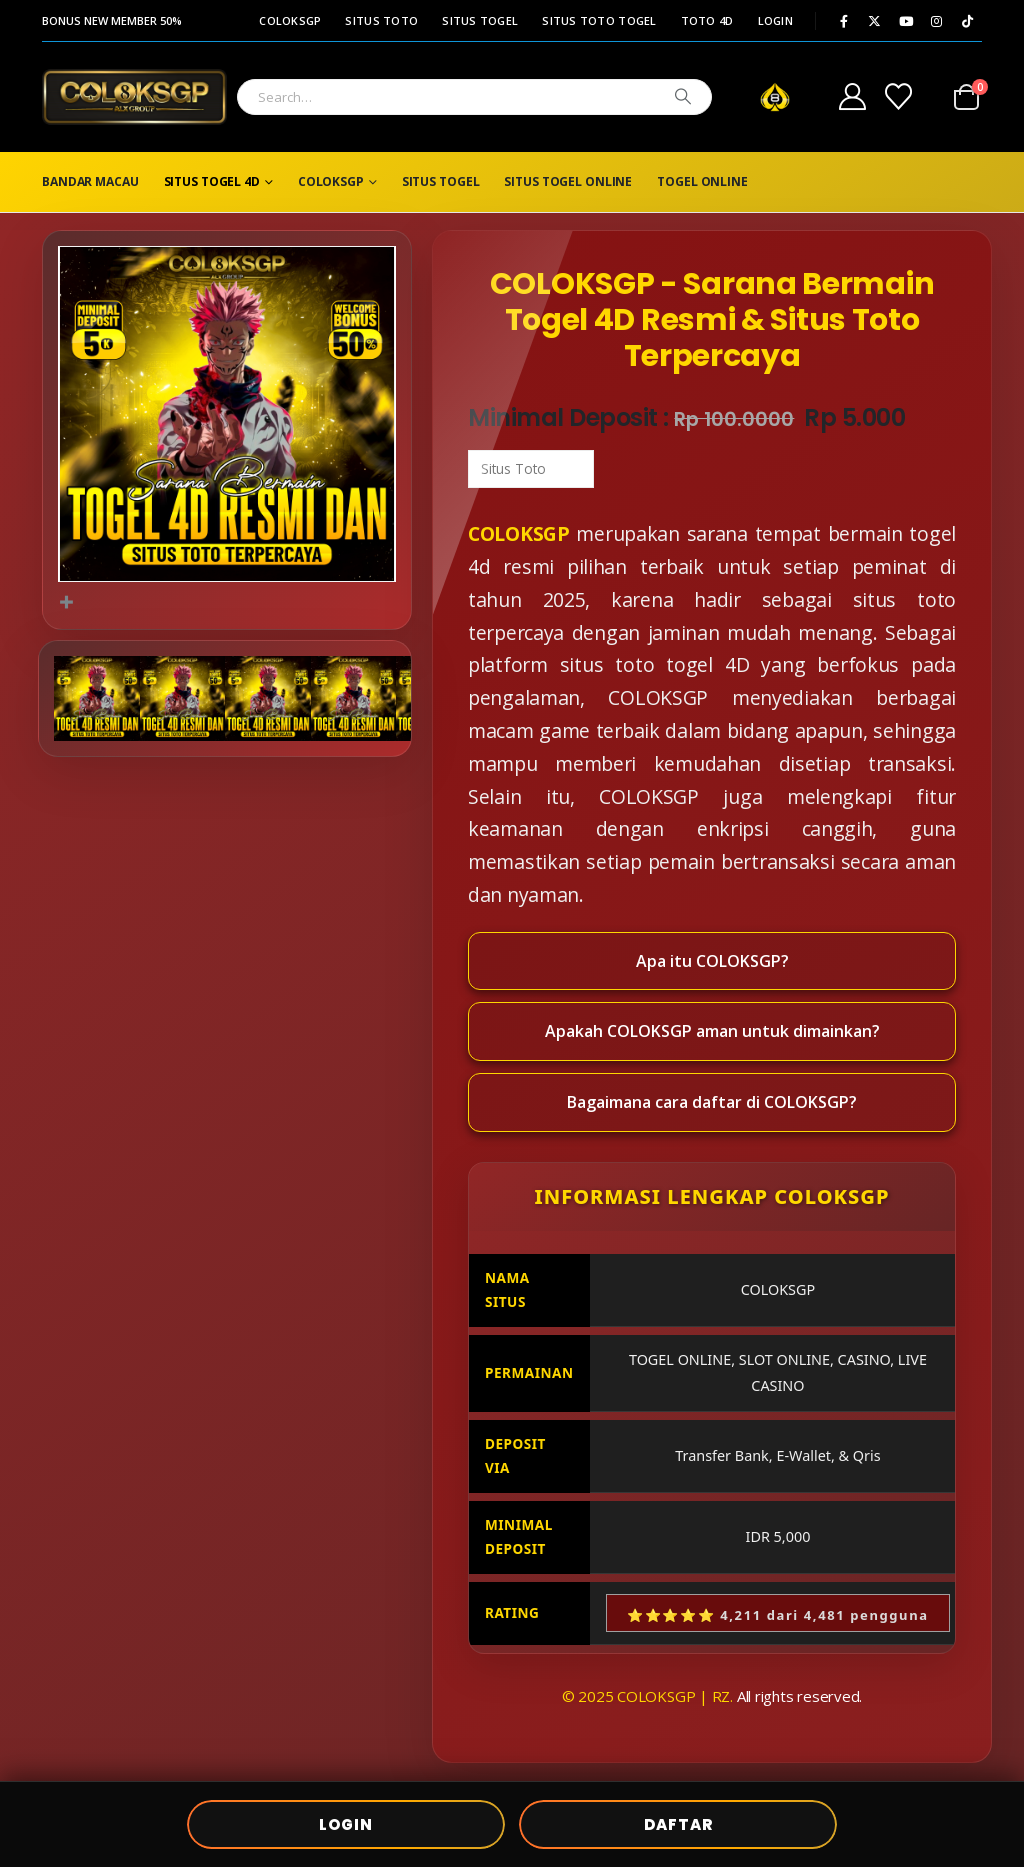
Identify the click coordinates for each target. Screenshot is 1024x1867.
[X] (875, 21)
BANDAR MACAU (90, 181)
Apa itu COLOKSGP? (712, 961)
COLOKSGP (290, 20)
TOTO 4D (707, 20)
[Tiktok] (968, 21)
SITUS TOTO (381, 20)
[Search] (683, 97)
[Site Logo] (134, 97)
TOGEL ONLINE (702, 181)
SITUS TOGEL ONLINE (568, 181)
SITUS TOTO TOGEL (599, 20)
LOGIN (775, 20)
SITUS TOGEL (480, 20)
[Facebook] (844, 21)
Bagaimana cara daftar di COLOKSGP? (712, 1102)
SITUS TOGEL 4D (212, 181)
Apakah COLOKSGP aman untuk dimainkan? (712, 1031)
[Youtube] (906, 21)
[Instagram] (937, 21)
